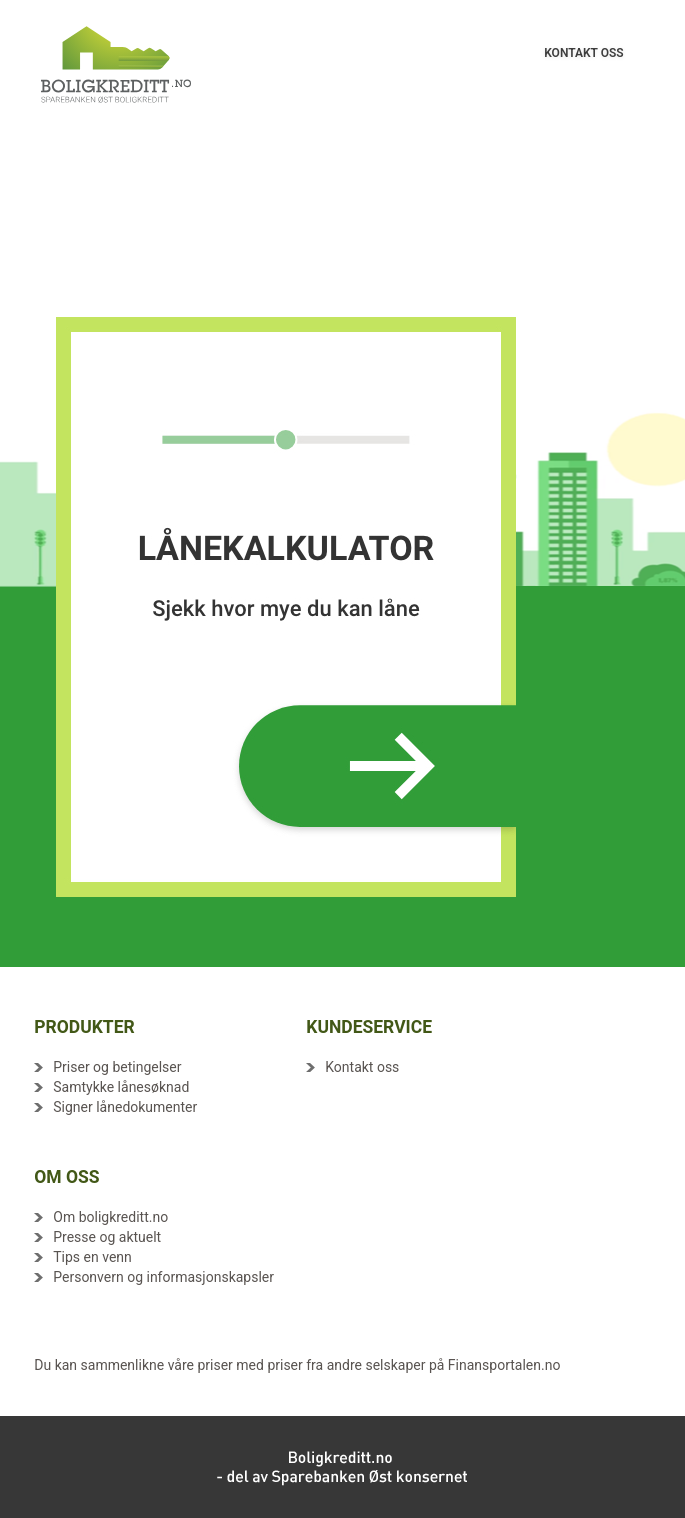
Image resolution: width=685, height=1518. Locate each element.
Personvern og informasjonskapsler (163, 1277)
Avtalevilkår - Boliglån (107, 191)
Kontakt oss (362, 1067)
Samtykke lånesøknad (121, 1087)
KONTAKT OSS (583, 45)
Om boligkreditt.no (110, 1217)
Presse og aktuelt (107, 1237)
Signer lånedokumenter (125, 1107)
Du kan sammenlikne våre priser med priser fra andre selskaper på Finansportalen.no (297, 1365)
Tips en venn (92, 1257)
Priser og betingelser (117, 1067)
